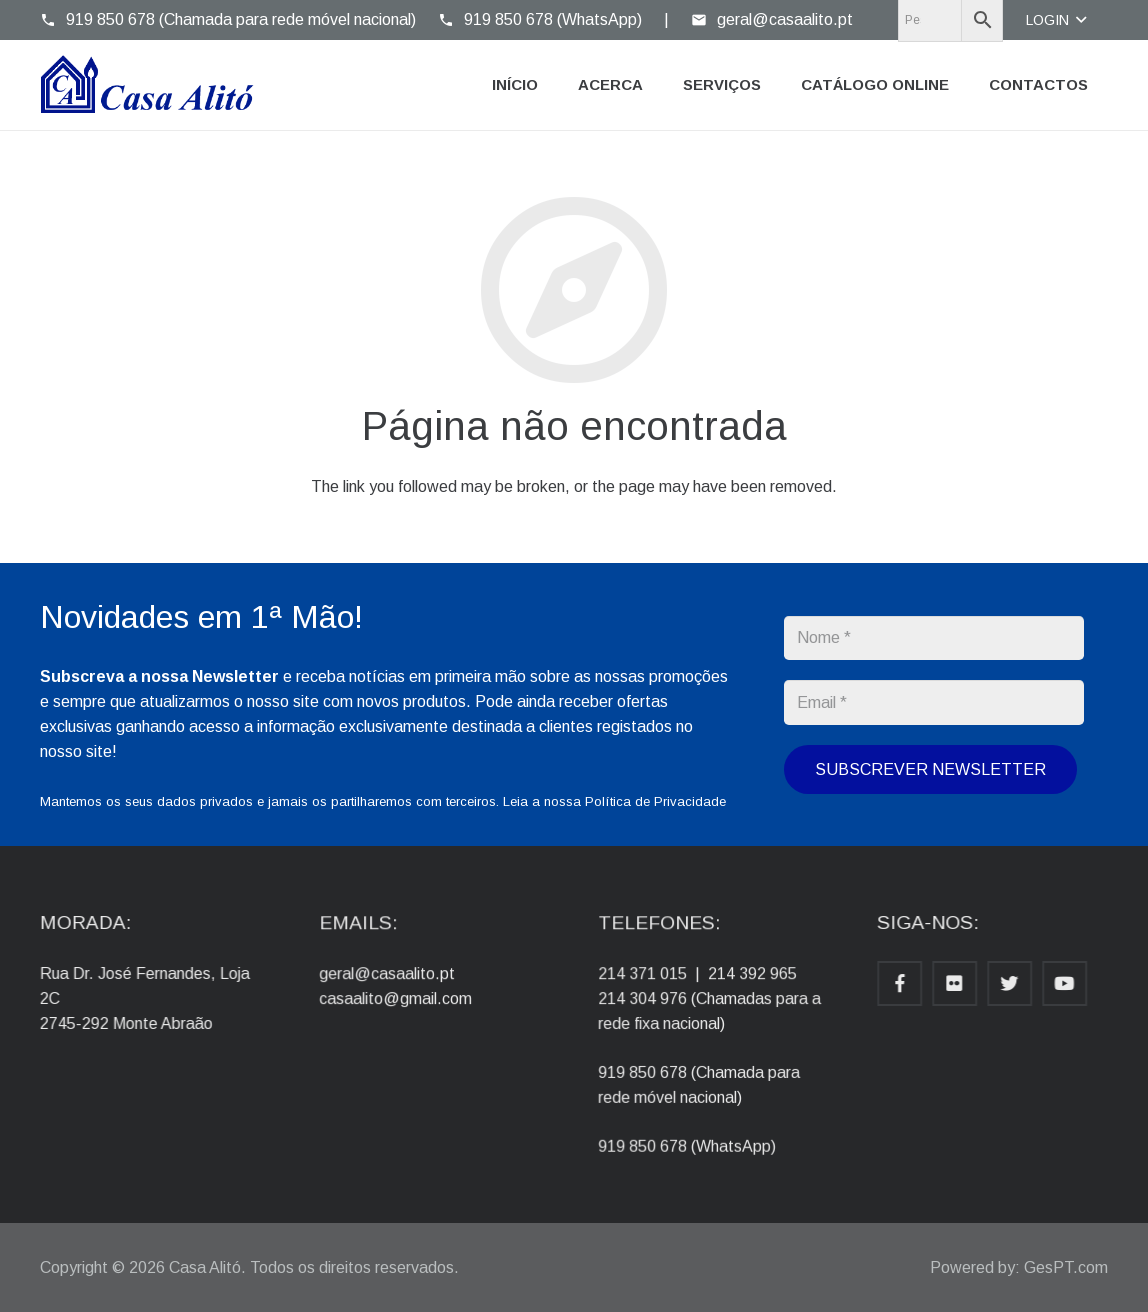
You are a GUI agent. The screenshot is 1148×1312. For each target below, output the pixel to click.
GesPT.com (1066, 1267)
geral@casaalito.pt (396, 986)
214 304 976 (656, 1006)
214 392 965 (744, 986)
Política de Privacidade (655, 801)
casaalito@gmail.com (403, 1006)
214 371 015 (656, 986)
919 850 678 (656, 1065)
